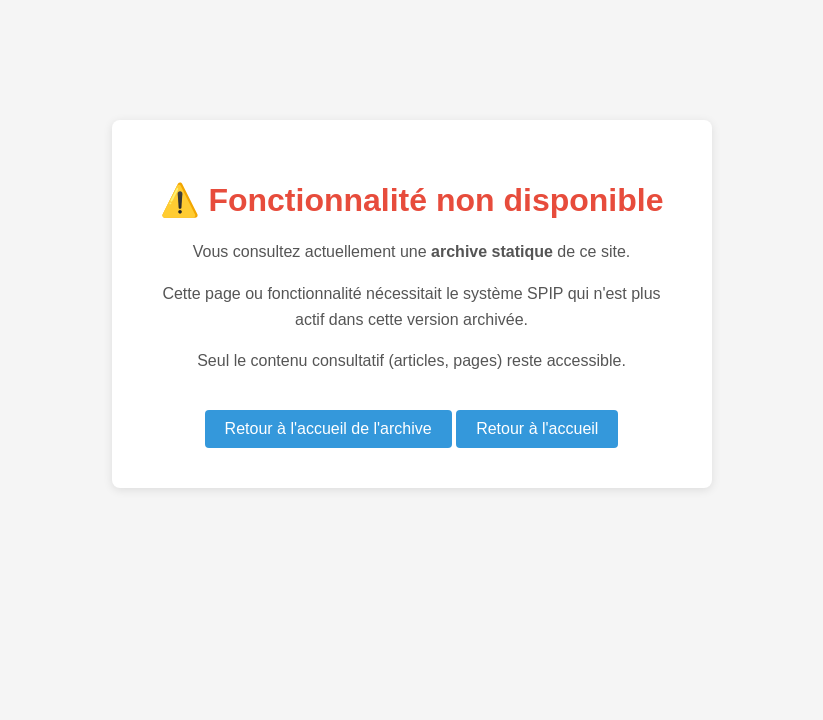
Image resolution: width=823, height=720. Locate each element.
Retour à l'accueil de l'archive (328, 428)
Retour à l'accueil (537, 428)
